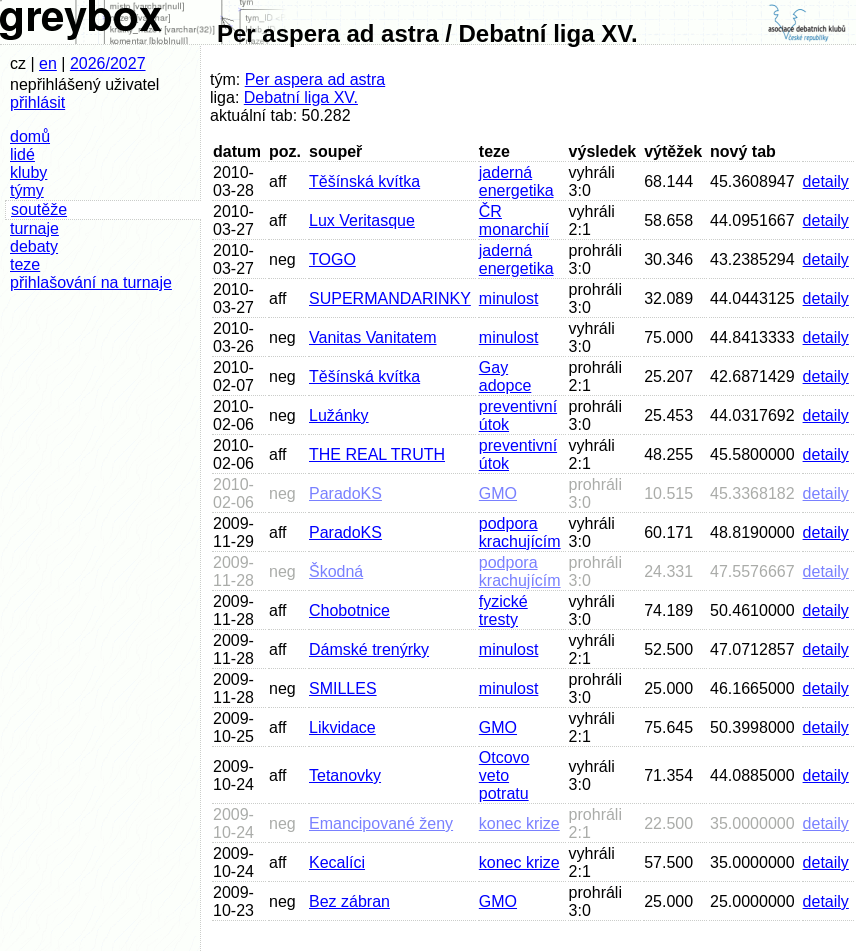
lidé (22, 154)
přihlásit (37, 102)
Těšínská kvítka (364, 181)
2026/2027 (108, 63)
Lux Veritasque (362, 220)
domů (30, 136)
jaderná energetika (516, 181)
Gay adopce (505, 376)
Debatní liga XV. (301, 97)
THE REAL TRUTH (377, 454)
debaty (34, 246)
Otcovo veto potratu (504, 775)
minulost (509, 298)
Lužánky (339, 415)
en (48, 63)
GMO (498, 493)
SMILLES (343, 688)
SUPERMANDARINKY (390, 298)
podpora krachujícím (520, 532)
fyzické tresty (503, 610)
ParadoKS (345, 493)
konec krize (519, 823)
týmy (27, 190)
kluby (28, 172)
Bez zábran (349, 901)
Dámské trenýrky (369, 649)
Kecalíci (337, 862)
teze (25, 264)
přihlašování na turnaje (91, 282)
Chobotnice (349, 610)
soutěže (39, 209)
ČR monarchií (514, 220)
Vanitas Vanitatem (372, 337)
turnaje (34, 228)
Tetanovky (345, 775)
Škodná (336, 571)
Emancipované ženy (381, 823)
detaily (826, 181)
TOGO (332, 259)
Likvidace (342, 727)
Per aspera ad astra (315, 79)
